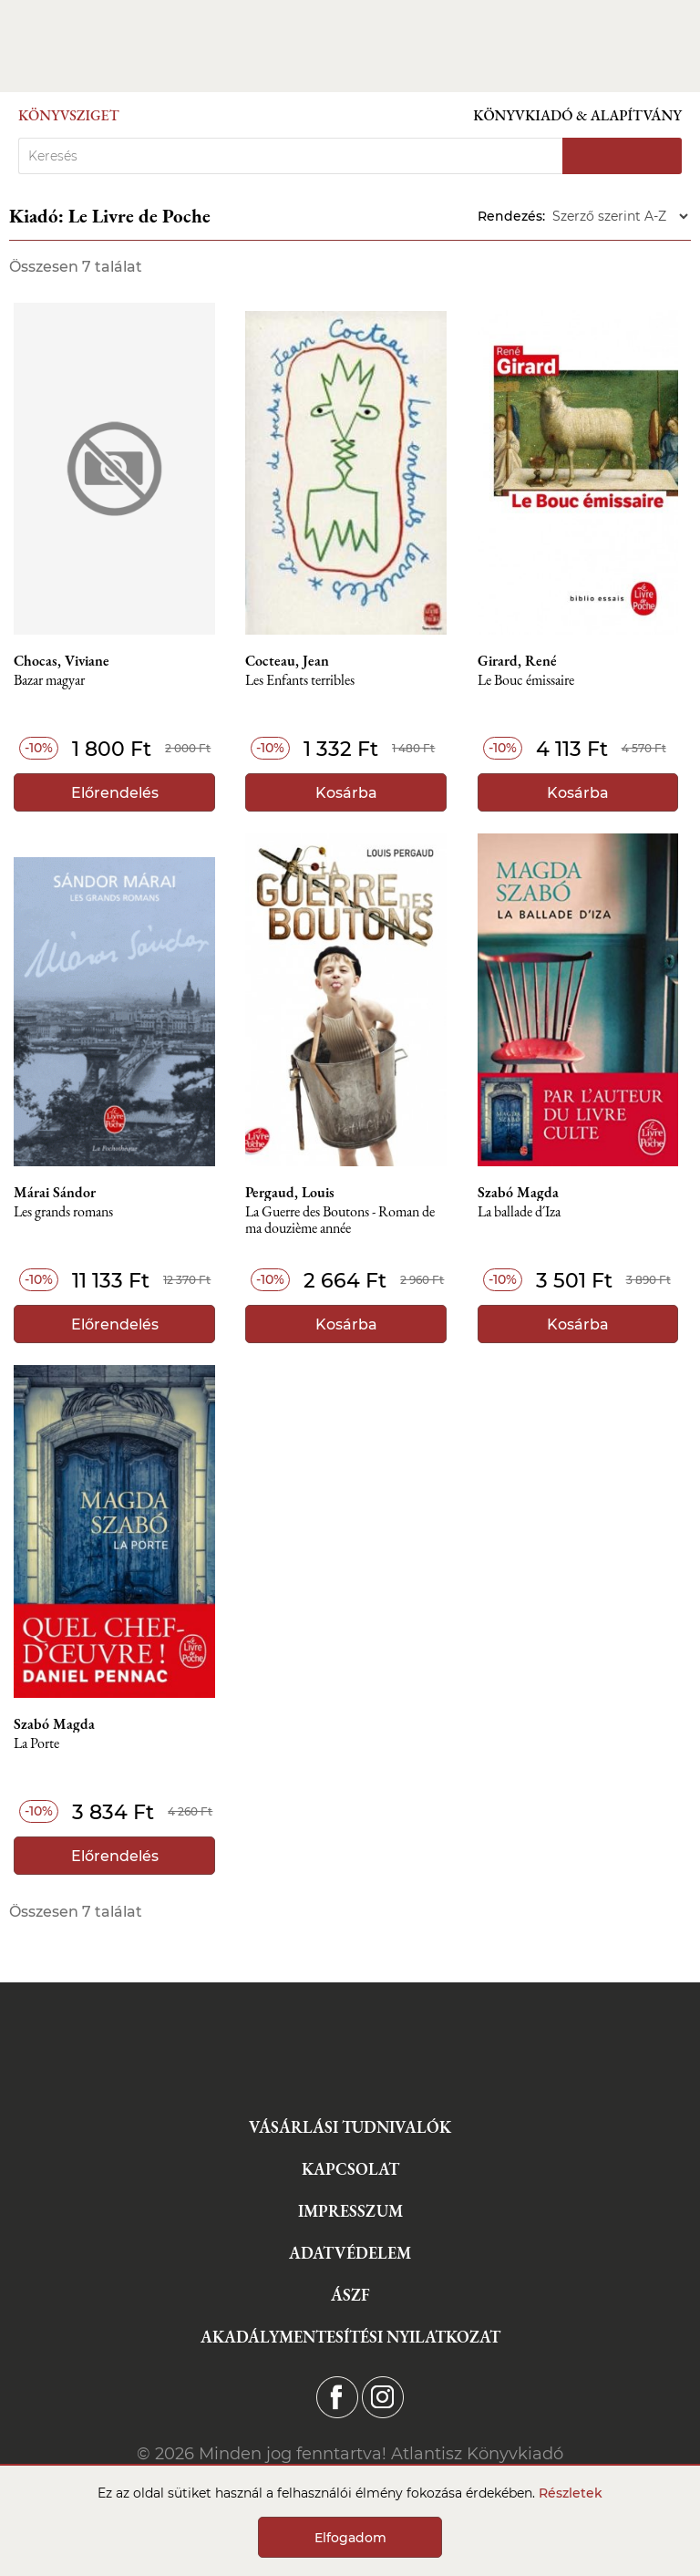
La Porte (36, 1744)
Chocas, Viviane (61, 661)
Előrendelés (115, 793)
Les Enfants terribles (300, 680)
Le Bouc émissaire (526, 680)
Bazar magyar (49, 680)
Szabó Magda (518, 1193)
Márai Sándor (55, 1193)
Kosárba (346, 793)
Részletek (570, 2493)
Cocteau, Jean (287, 661)
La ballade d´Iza (519, 1212)
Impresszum (350, 2210)
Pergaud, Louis (290, 1193)
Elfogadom (350, 2537)
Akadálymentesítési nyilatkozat (350, 2336)
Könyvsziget (68, 115)
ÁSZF (350, 2294)
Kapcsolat (350, 2168)
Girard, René (517, 661)
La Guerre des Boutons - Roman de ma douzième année (340, 1220)
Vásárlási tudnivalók (350, 2126)
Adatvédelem (350, 2252)
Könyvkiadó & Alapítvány (577, 115)
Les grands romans (63, 1212)
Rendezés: (511, 216)
